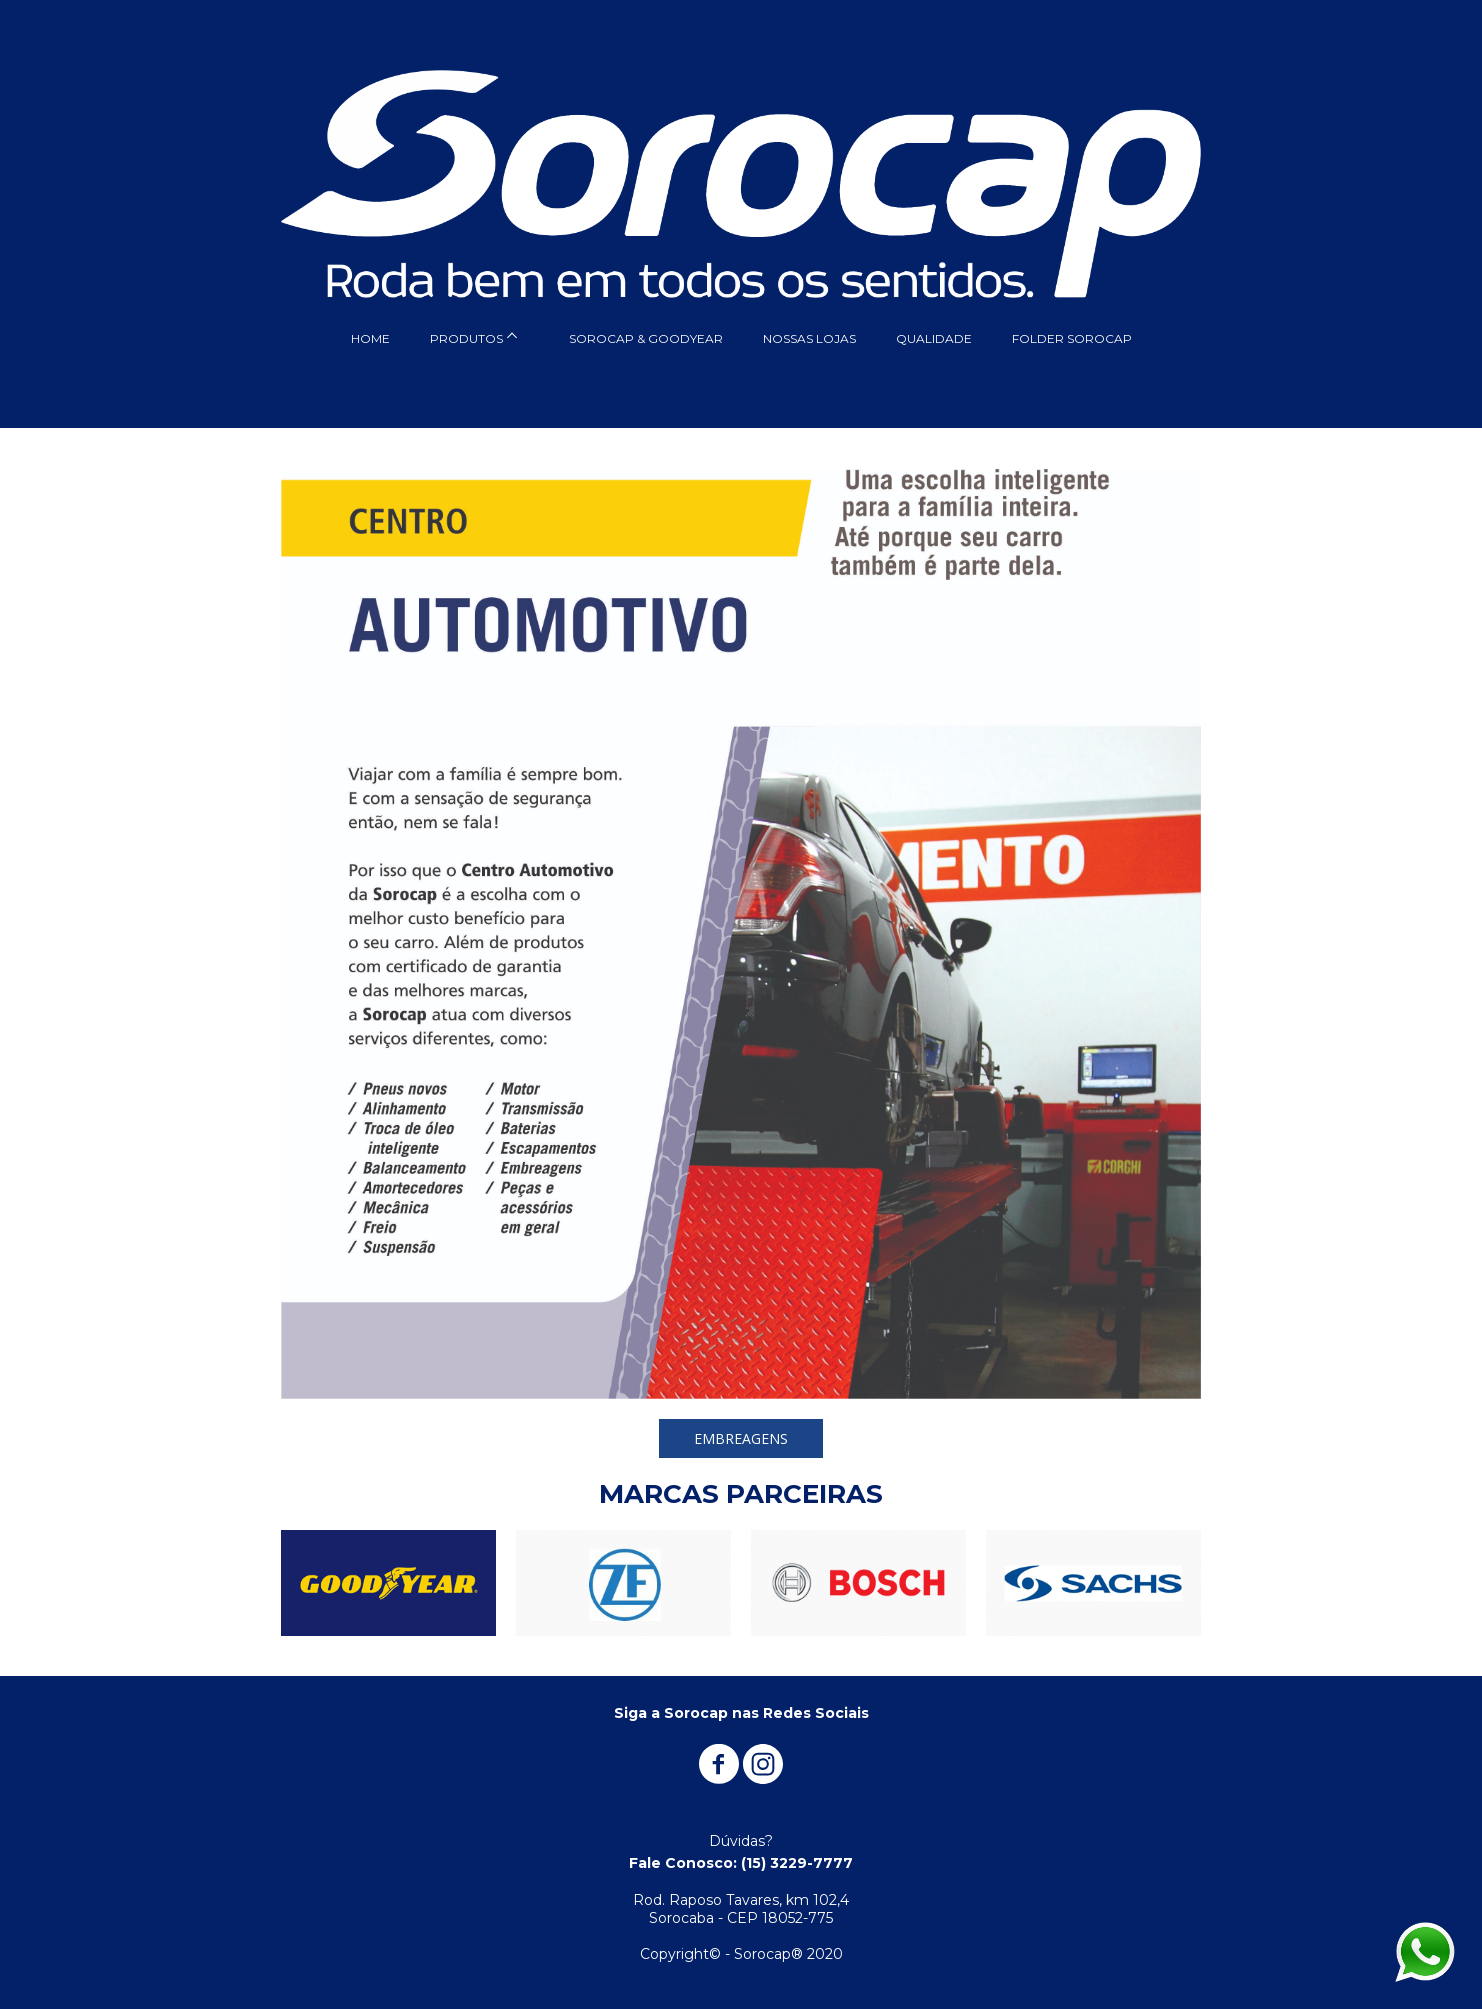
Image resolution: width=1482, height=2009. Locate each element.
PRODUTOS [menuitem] (466, 338)
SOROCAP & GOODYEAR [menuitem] (646, 338)
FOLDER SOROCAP (1072, 338)
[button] (741, 1438)
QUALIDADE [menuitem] (934, 338)
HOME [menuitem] (370, 338)
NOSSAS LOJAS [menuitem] (809, 338)
